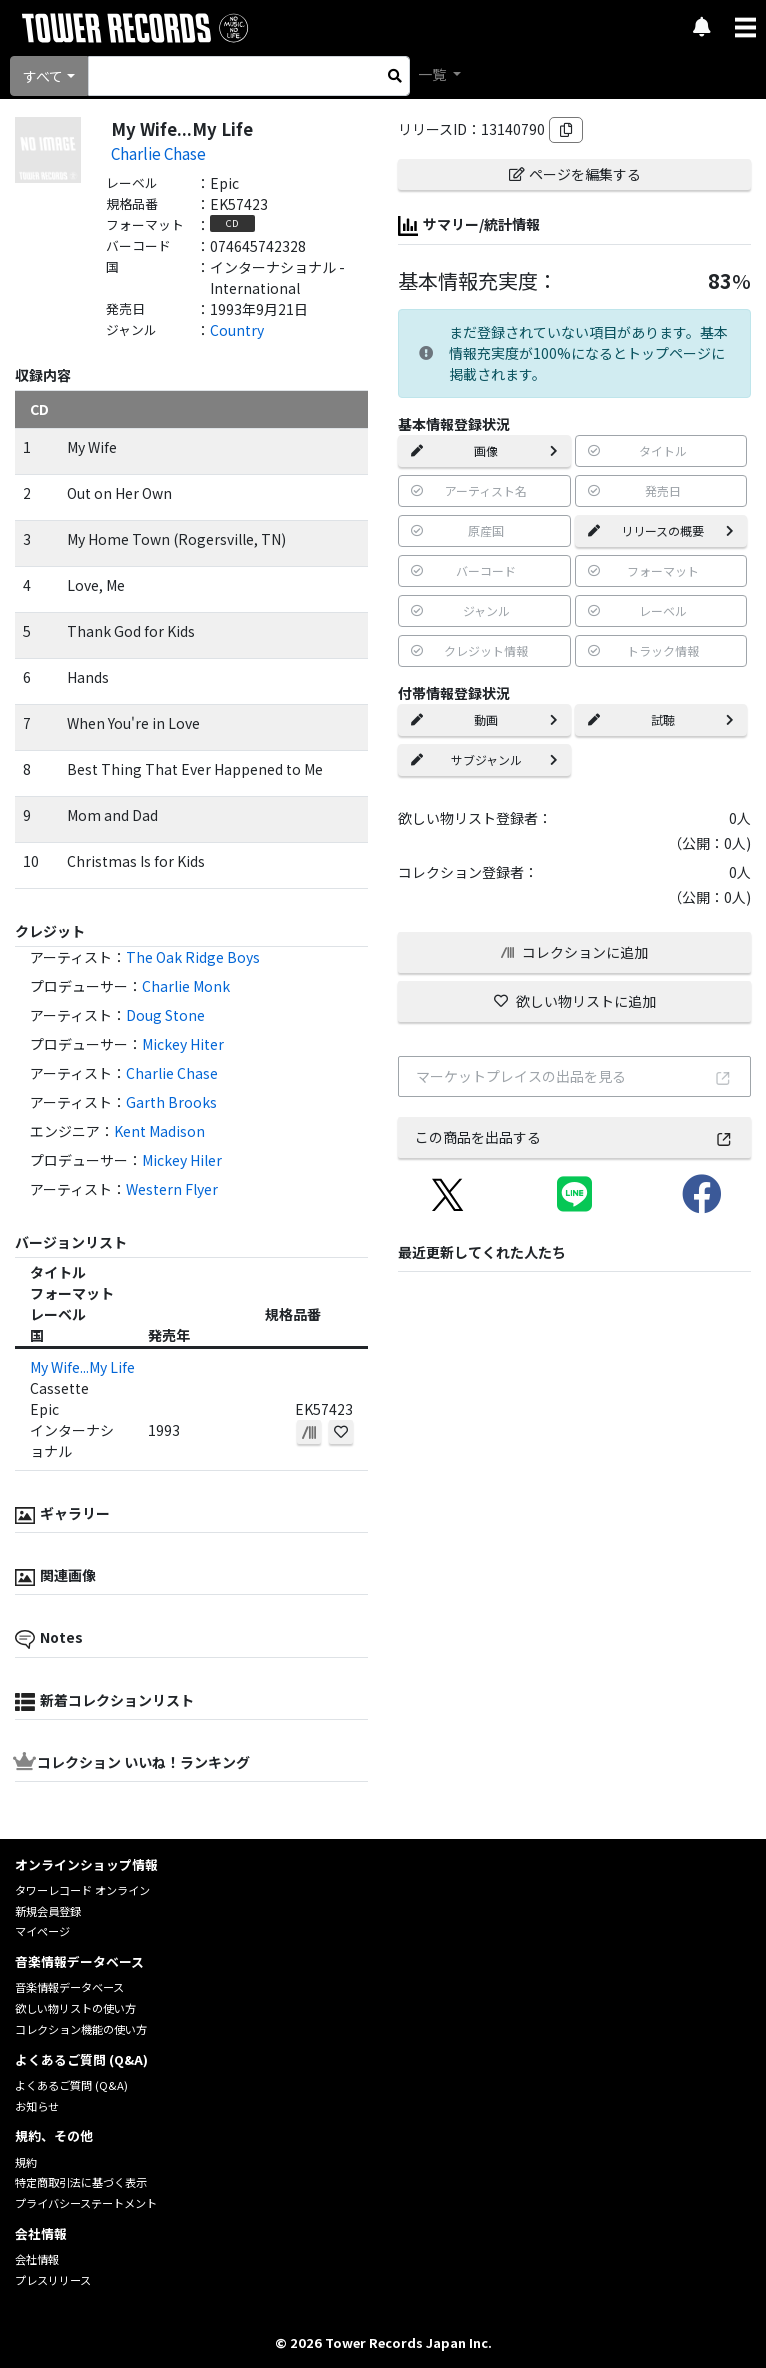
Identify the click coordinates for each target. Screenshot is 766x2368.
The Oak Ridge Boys (193, 957)
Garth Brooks (171, 1102)
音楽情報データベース (69, 1987)
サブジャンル (484, 759)
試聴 (661, 719)
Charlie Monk (186, 986)
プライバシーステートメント (86, 2203)
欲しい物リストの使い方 (75, 2008)
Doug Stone (165, 1015)
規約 (26, 2162)
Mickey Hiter (183, 1044)
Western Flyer (172, 1189)
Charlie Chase (158, 153)
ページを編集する (575, 174)
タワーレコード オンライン (82, 1890)
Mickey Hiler (182, 1160)
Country (237, 330)
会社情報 (37, 2259)
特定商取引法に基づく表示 (81, 2182)
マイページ (42, 1931)
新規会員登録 (48, 1911)
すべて (43, 76)
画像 (484, 450)
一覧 (433, 74)
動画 (484, 719)
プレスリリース (53, 2280)
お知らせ (37, 2106)
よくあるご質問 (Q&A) (71, 2085)
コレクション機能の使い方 (81, 2029)
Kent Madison (159, 1131)
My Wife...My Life (82, 1367)
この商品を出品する (574, 1137)
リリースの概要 (661, 530)
